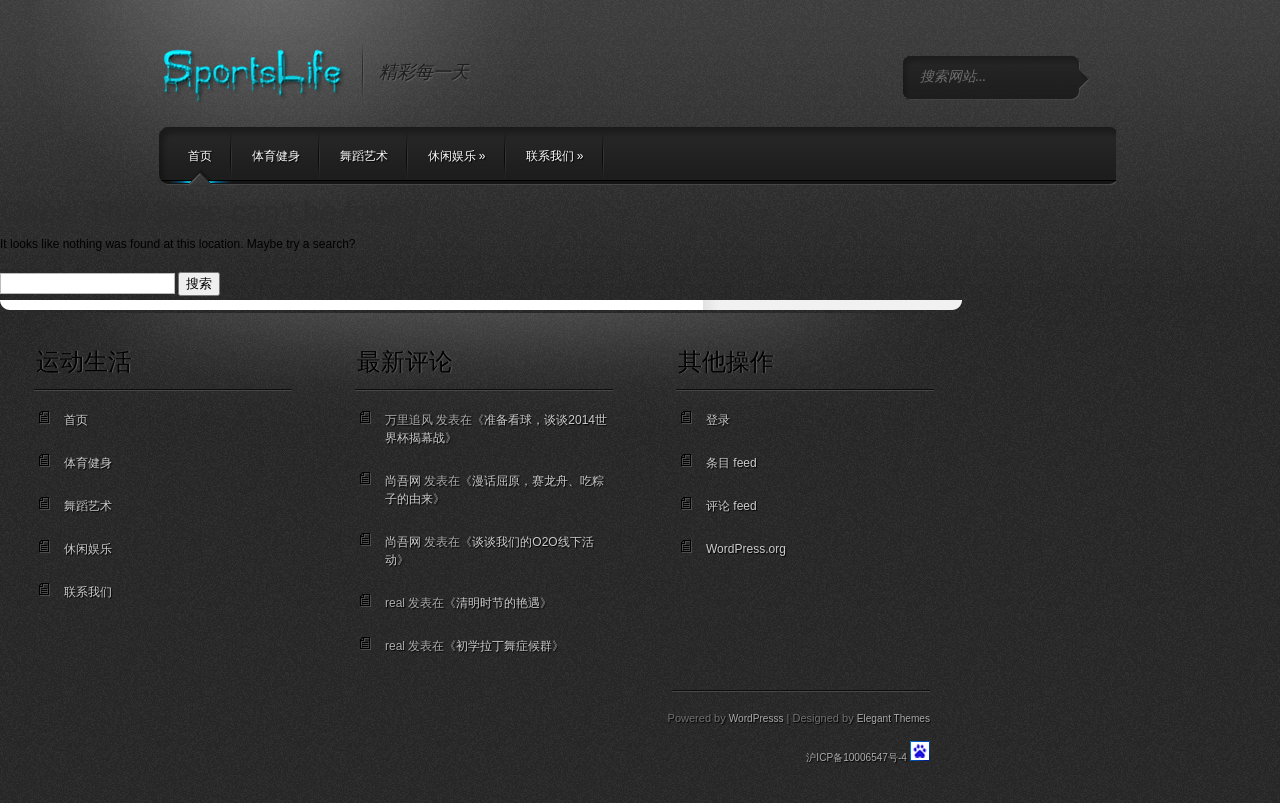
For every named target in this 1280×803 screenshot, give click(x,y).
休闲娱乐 (457, 156)
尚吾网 (403, 481)
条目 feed (731, 463)
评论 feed (731, 506)
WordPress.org (746, 549)
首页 (200, 156)
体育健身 (276, 156)
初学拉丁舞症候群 (504, 646)
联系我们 (555, 156)
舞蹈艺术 (364, 156)
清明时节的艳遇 (498, 603)
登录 (718, 420)
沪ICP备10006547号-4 (856, 757)
